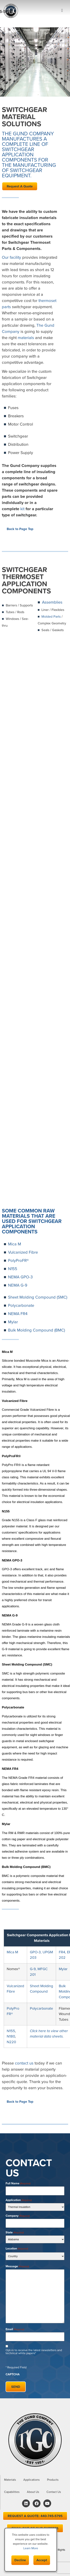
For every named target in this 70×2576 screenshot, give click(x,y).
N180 (11, 2036)
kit (22, 509)
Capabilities (11, 2492)
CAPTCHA (13, 2374)
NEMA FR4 (17, 1314)
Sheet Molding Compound (41, 1988)
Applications (31, 2480)
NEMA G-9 (17, 1285)
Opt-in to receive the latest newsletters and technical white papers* (34, 2352)
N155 (12, 1269)
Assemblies (52, 602)
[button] (33, 22)
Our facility (11, 257)
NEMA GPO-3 (20, 1277)
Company (17, 2215)
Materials (10, 2480)
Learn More (30, 2548)
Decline (20, 2560)
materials (26, 338)
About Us (33, 2492)
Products (52, 2480)
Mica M (14, 1244)
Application (19, 2200)
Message (17, 2266)
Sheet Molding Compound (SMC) (37, 1297)
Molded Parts (51, 616)
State (15, 2232)
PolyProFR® (18, 1260)
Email (15, 2329)
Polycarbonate (21, 1305)
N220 (11, 2042)
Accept (41, 2560)
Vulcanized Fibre (23, 1252)
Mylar (13, 1322)
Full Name (18, 2183)
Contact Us (53, 2492)
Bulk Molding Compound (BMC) (36, 1330)
